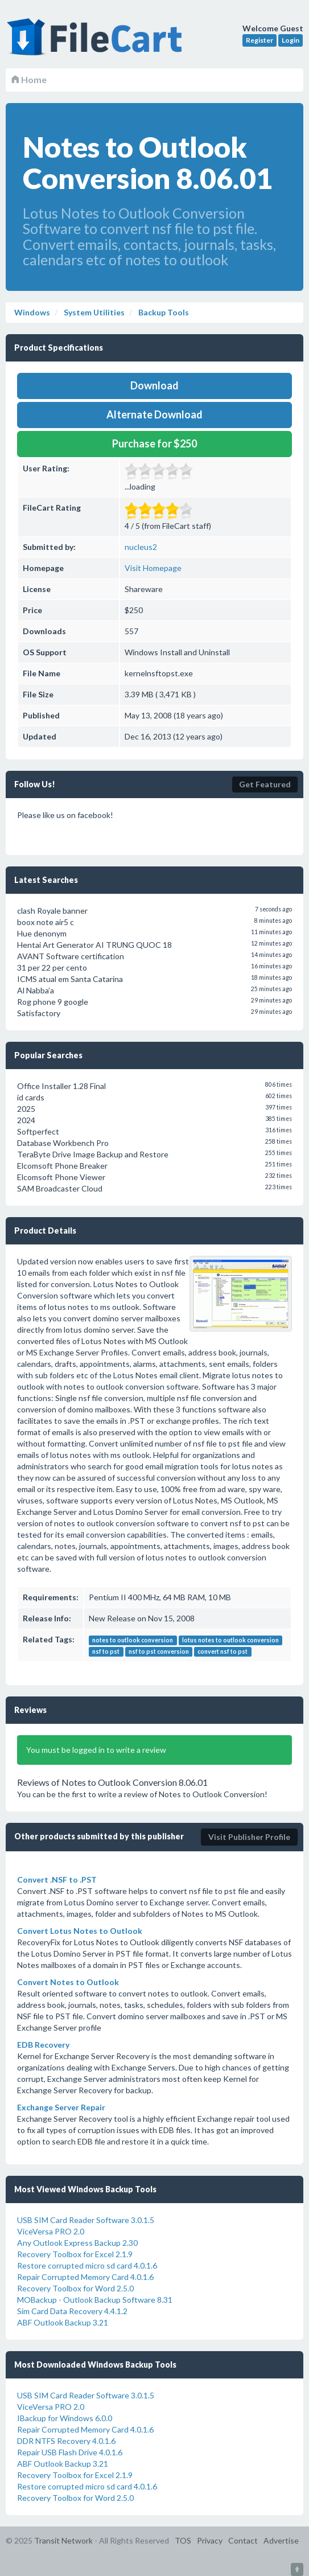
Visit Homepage (153, 568)
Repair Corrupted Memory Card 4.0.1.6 (85, 2277)
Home (29, 79)
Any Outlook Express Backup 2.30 (77, 2243)
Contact (243, 2540)
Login (290, 40)
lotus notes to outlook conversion (230, 1640)
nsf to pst (106, 1651)
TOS (183, 2540)
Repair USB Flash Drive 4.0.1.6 (69, 2452)
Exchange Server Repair (61, 2107)
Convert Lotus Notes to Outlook (79, 1931)
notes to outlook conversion (132, 1640)
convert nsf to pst (222, 1651)
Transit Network (63, 2540)
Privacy (210, 2540)
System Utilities (93, 312)
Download (154, 385)
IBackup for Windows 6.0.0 (64, 2418)
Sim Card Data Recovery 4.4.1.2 (72, 2311)
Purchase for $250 (154, 443)
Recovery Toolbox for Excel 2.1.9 (75, 2254)
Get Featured (265, 784)
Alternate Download (154, 414)
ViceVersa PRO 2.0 (50, 2231)
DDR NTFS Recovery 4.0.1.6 (66, 2441)
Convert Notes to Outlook (68, 1982)
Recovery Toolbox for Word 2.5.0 (75, 2288)
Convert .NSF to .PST (57, 1879)
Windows (32, 312)
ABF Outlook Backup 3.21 (62, 2322)
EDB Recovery (43, 2044)
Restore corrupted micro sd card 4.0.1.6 (87, 2265)
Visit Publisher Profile (249, 1837)
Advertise (281, 2540)
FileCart (97, 42)
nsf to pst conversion (159, 1651)
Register (259, 40)
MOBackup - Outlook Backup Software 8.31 (94, 2299)
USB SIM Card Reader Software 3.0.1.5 (85, 2220)
